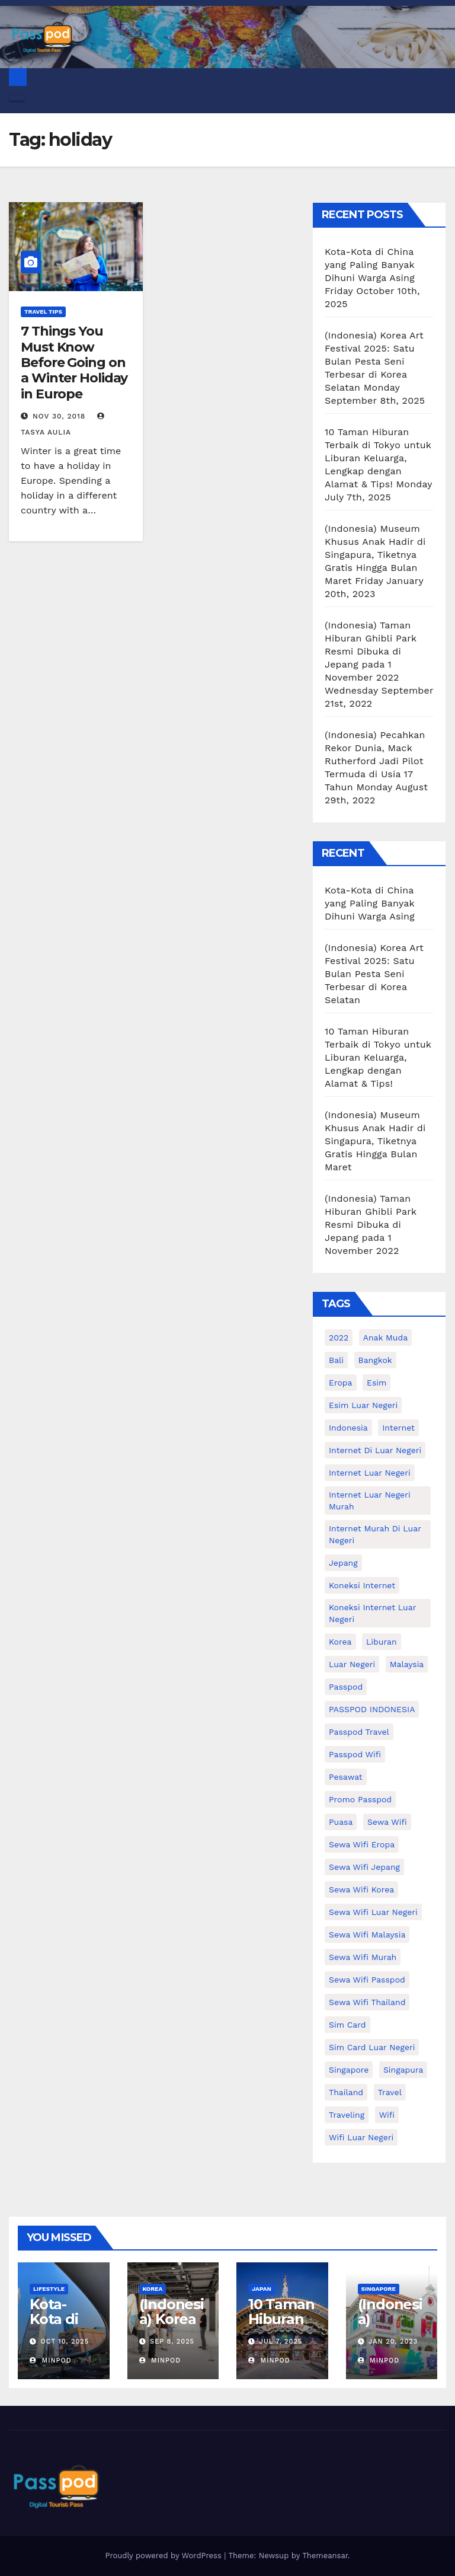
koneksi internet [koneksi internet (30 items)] (362, 1585)
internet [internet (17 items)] (398, 1427)
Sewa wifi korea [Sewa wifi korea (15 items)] (361, 1889)
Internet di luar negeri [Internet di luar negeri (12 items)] (375, 1450)
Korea (153, 2288)
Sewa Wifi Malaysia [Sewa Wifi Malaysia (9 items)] (367, 1934)
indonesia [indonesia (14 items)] (348, 1427)
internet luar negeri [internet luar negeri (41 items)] (370, 1472)
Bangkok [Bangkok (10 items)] (375, 1360)
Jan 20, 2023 (393, 2341)
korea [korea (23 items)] (340, 1641)
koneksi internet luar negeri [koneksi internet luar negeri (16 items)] (372, 1613)
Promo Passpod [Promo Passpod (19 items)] (360, 1799)
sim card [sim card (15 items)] (347, 2024)
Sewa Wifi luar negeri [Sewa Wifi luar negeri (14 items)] (373, 1912)
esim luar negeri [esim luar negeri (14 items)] (363, 1405)
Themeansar (325, 2555)
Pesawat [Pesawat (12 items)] (346, 1777)
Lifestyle (49, 2288)
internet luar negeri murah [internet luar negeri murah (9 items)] (370, 1500)
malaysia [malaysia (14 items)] (407, 1664)
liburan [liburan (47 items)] (381, 1641)
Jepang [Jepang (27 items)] (343, 1563)
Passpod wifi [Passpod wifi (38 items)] (355, 1754)
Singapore (378, 2288)
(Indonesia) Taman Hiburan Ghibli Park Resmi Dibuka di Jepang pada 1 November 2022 (370, 651)
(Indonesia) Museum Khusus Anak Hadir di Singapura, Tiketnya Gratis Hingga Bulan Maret (375, 554)
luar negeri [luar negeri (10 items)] (352, 1664)
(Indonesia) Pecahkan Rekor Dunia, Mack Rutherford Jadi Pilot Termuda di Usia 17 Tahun (375, 761)
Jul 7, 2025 (281, 2341)
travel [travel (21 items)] (390, 2092)
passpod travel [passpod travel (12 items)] (359, 1732)
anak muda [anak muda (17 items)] (385, 1337)
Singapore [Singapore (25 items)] (349, 2069)
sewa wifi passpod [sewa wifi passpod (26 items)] (367, 1979)
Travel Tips (43, 311)
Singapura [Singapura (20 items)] (403, 2069)
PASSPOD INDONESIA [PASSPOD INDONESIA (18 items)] (372, 1709)
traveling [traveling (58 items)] (346, 2114)
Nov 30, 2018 (59, 416)
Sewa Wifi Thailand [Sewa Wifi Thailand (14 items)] (367, 2002)
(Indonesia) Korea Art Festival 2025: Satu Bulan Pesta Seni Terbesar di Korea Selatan (374, 361)
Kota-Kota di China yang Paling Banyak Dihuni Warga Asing (370, 264)
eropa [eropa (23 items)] (341, 1382)
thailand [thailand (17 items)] (346, 2092)
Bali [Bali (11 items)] (336, 1360)
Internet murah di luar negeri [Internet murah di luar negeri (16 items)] (375, 1534)
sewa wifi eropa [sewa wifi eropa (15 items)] (362, 1844)
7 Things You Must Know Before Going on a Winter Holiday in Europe (74, 362)
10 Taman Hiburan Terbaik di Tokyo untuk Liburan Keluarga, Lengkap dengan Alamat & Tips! (378, 458)
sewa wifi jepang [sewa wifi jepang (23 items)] (364, 1867)
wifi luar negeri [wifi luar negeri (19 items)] (361, 2137)
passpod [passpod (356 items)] (346, 1686)
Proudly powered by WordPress (164, 2555)
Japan (261, 2288)
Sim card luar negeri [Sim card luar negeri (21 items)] (372, 2047)
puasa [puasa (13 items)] (341, 1822)
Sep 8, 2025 (172, 2341)
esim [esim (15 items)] (376, 1382)
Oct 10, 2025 (65, 2341)
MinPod (51, 2360)
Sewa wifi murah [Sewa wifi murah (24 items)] (362, 1957)
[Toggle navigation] (16, 98)
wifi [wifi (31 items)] (387, 2114)
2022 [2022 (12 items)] (338, 1337)
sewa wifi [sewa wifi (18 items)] (387, 1822)
